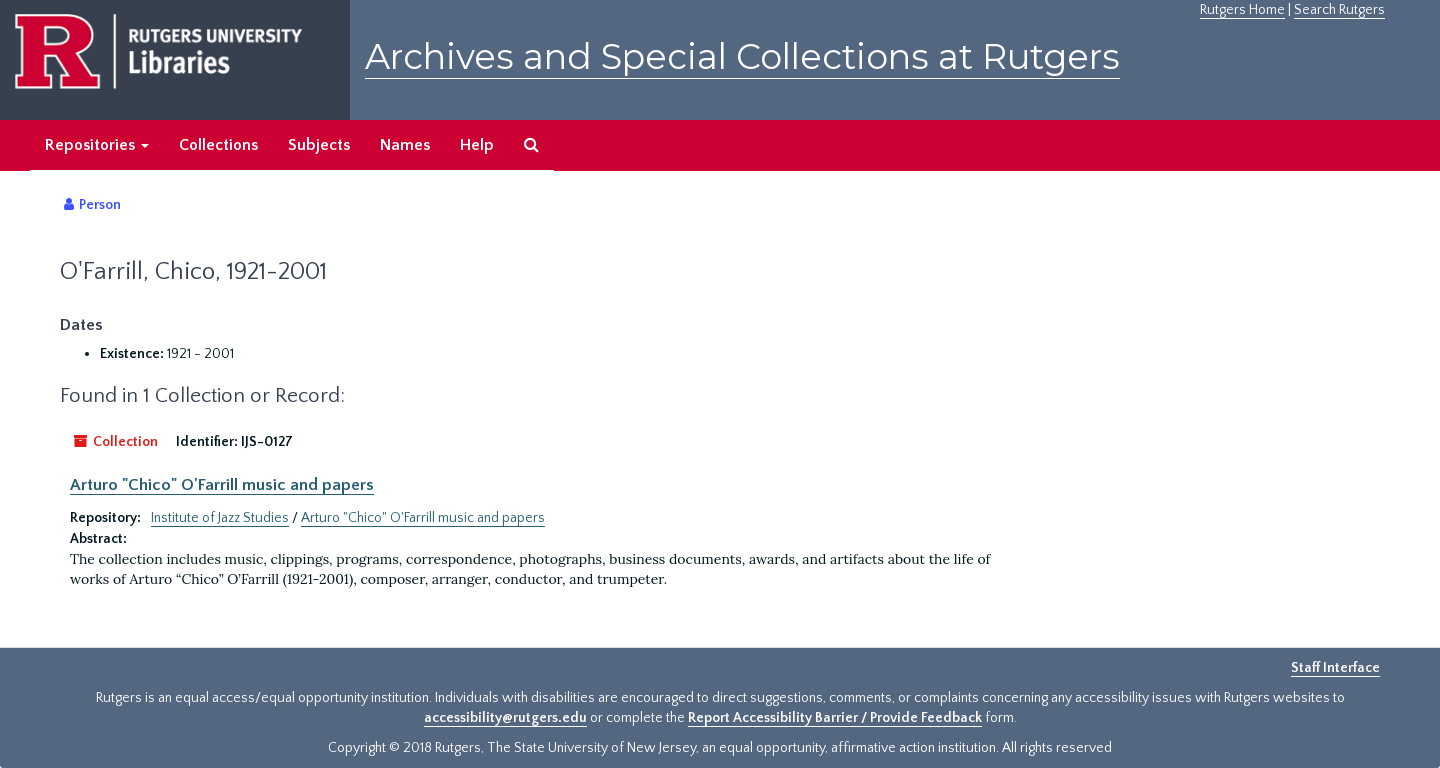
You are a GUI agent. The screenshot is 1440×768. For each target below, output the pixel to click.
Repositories (97, 145)
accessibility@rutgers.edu (505, 718)
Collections (218, 145)
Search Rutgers (1339, 10)
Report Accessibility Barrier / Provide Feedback (835, 718)
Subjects (319, 145)
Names (405, 145)
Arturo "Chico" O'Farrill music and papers (222, 485)
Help (477, 145)
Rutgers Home (1242, 10)
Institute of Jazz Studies (220, 518)
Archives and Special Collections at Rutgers (742, 56)
